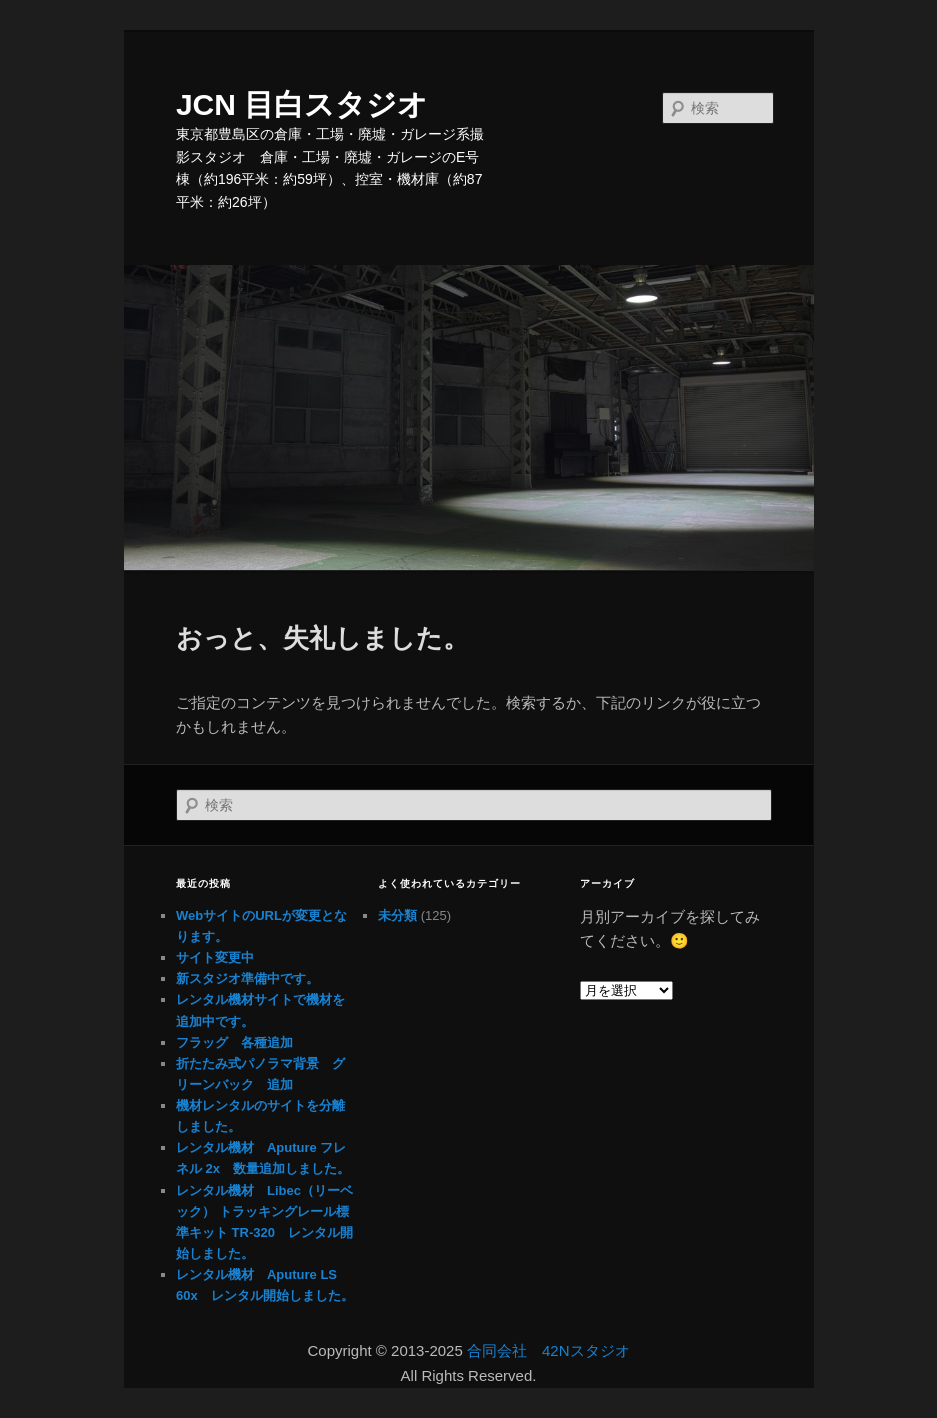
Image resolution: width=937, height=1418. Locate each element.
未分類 (397, 915)
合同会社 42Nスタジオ (548, 1350)
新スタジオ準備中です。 (247, 978)
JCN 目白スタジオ (302, 104)
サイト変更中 (215, 957)
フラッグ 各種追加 (234, 1042)
